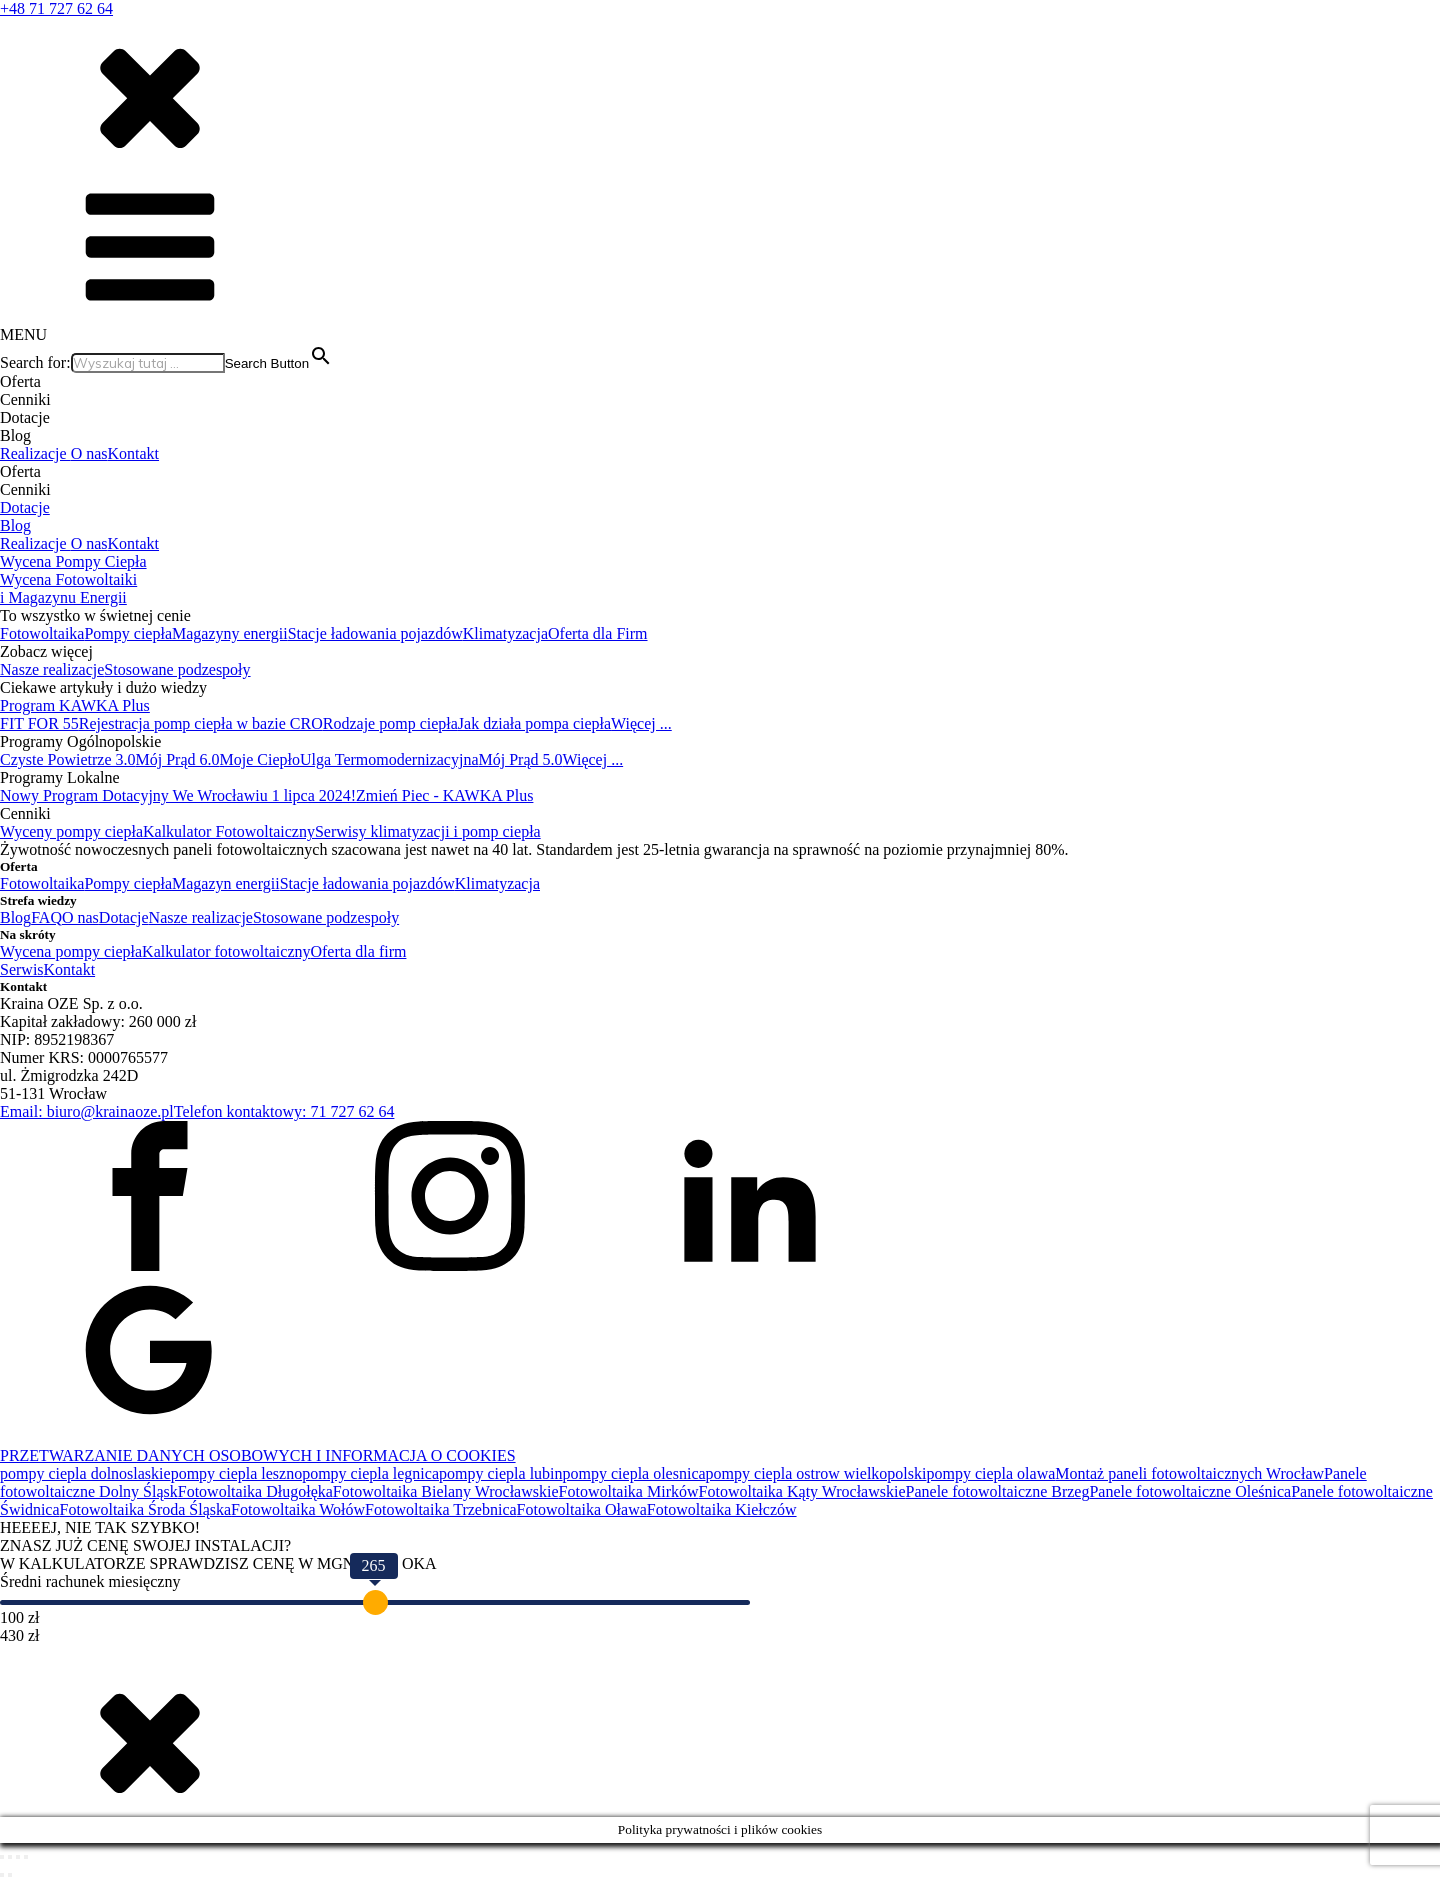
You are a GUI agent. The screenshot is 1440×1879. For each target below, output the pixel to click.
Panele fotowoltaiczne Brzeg (998, 1491)
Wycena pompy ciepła (71, 951)
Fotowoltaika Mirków (629, 1491)
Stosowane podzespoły (177, 669)
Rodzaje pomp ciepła (390, 723)
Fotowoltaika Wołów (298, 1509)
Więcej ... (641, 723)
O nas (89, 453)
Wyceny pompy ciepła (71, 831)
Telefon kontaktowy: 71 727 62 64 (284, 1111)
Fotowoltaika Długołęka (255, 1491)
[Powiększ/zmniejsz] (2, 1857)
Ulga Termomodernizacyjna (389, 759)
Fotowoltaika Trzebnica (441, 1509)
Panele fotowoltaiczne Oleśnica (1190, 1491)
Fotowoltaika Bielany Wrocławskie (446, 1491)
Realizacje (35, 453)
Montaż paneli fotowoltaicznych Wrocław (1189, 1473)
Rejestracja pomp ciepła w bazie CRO (201, 723)
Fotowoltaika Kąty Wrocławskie (802, 1491)
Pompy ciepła (128, 633)
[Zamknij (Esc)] (26, 1857)
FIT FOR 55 (39, 723)
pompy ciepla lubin (501, 1473)
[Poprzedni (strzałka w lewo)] (2, 1875)
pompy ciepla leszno (237, 1473)
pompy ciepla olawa (990, 1473)
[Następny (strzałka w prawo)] (10, 1875)
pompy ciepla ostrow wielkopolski (816, 1473)
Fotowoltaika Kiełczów (722, 1509)
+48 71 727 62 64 (56, 8)
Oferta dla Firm (598, 633)
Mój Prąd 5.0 (520, 759)
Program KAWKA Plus (75, 705)
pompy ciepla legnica (370, 1473)
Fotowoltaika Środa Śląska (146, 1509)
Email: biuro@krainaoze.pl (87, 1111)
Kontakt (134, 453)
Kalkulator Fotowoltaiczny (229, 831)
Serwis (22, 969)
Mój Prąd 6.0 (178, 759)
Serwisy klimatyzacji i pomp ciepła (428, 831)
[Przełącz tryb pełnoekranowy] (10, 1857)
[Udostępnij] (18, 1857)
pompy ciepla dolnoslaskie (85, 1473)
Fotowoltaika (42, 633)
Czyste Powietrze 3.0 (68, 759)
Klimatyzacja (505, 633)
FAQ (46, 917)
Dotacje (25, 507)
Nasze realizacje (52, 669)
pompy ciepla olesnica (634, 1473)
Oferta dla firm (358, 951)
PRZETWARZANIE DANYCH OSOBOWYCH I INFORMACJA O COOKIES (258, 1455)
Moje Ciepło (260, 759)
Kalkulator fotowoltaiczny (226, 951)
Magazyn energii (226, 883)
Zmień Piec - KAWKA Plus (444, 795)
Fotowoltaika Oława (582, 1509)
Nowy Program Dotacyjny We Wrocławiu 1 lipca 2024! (178, 795)
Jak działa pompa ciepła (534, 723)
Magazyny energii (230, 633)
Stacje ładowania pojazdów (375, 633)
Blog (15, 525)
